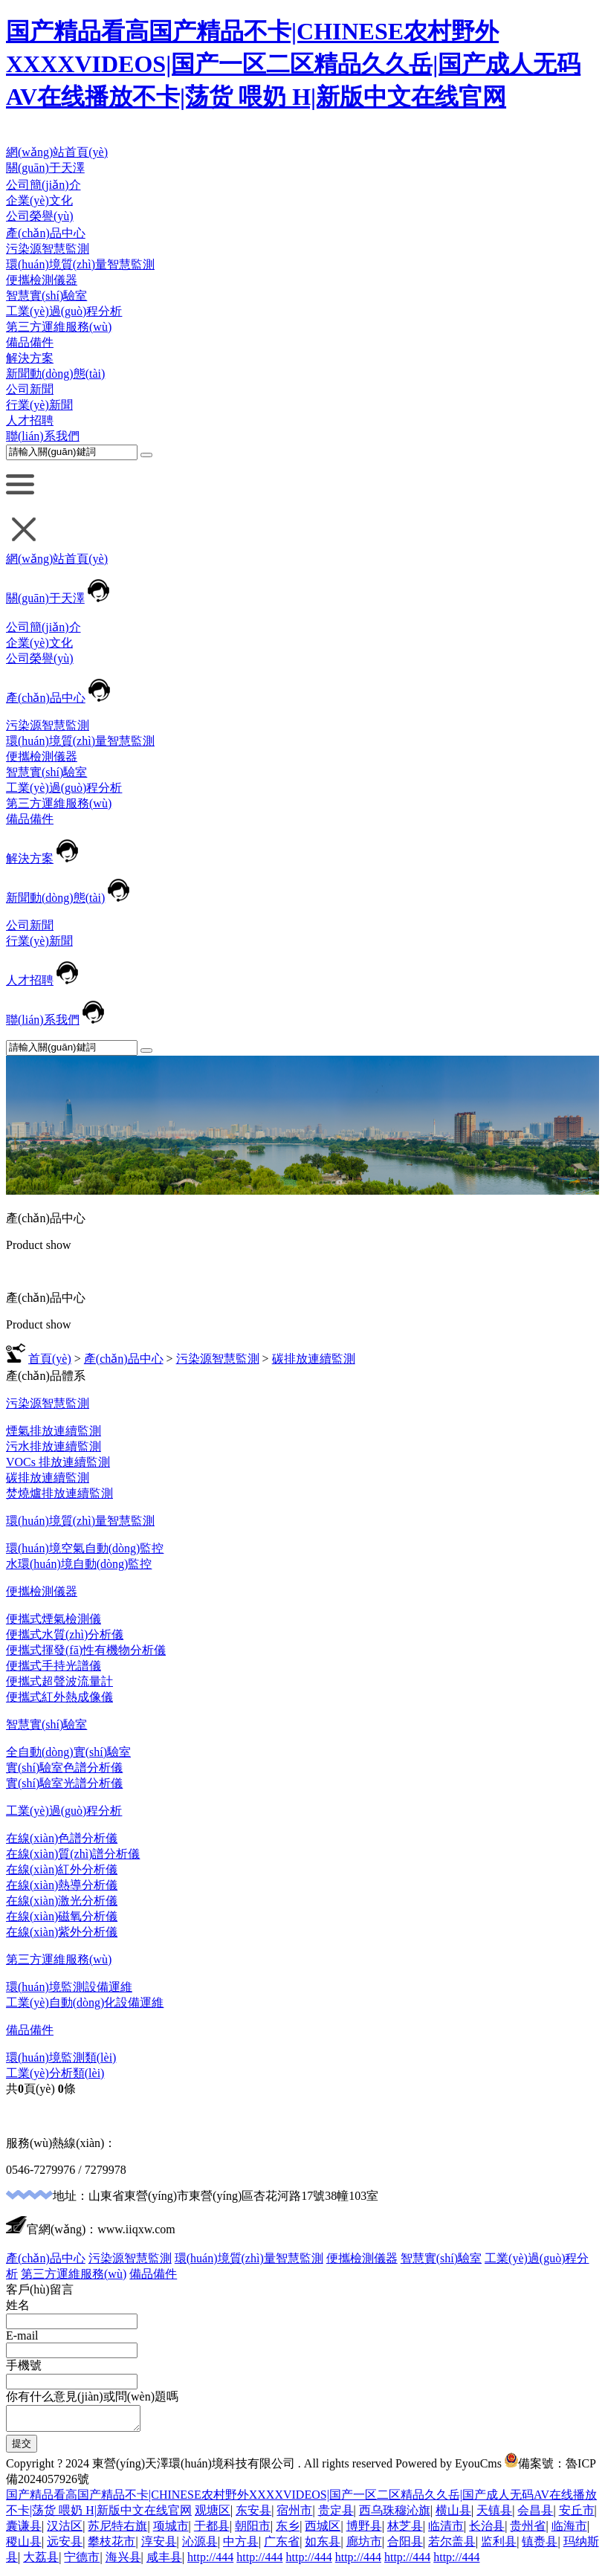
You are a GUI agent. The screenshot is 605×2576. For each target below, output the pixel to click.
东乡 (288, 2530)
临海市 (569, 2530)
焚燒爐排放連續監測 (59, 1493)
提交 (21, 2447)
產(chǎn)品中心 (45, 233)
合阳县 (405, 2546)
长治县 (487, 2530)
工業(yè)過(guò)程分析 (64, 311)
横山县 (453, 2514)
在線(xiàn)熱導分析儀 (61, 1885)
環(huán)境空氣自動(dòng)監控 (85, 1548)
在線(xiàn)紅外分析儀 (61, 1869)
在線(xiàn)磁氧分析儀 (61, 1916)
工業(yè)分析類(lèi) (55, 2073)
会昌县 (535, 2514)
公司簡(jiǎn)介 (43, 184)
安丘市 (577, 2514)
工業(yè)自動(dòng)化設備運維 (85, 2002)
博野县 (364, 2530)
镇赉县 (539, 2546)
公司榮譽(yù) (40, 216)
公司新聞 (30, 389)
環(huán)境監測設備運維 (69, 1987)
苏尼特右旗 (117, 2530)
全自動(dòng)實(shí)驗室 (68, 1752)
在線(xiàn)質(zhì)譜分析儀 (73, 1853)
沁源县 (200, 2546)
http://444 (210, 2561)
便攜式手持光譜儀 (53, 1665)
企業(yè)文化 (39, 200)
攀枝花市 (111, 2546)
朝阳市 (253, 2530)
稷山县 (24, 2546)
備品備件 (30, 342)
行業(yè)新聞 (39, 404)
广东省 (282, 2546)
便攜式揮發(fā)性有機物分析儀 (86, 1650)
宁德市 (82, 2561)
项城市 (171, 2530)
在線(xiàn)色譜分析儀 (61, 1838)
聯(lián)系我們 (43, 436)
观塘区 (212, 2514)
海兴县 (123, 2561)
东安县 (253, 2514)
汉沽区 (64, 2530)
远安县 (64, 2546)
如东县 (322, 2546)
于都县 (212, 2530)
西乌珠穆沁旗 (394, 2514)
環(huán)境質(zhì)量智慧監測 (80, 264)
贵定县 (336, 2514)
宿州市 (294, 2514)
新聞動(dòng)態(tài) (55, 373)
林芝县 (405, 2530)
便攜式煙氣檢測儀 (53, 1619)
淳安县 (159, 2546)
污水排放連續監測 (53, 1446)
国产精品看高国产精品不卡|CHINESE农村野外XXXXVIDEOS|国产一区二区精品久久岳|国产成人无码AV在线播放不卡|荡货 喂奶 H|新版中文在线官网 (293, 64)
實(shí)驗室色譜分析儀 (64, 1767)
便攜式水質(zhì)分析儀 (64, 1634)
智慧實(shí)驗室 (46, 295)
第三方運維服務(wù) (58, 326)
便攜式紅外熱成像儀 (59, 1697)
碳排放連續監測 (313, 1358)
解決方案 (30, 358)
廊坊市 (364, 2546)
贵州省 (528, 2530)
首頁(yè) (49, 1358)
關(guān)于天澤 (45, 167)
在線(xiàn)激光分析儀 (61, 1900)
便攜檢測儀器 (41, 280)
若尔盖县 (452, 2546)
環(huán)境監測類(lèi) (61, 2057)
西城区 (322, 2530)
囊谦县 (24, 2530)
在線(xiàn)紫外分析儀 (61, 1931)
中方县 (241, 2546)
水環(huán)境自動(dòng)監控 (79, 1563)
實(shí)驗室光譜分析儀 (64, 1783)
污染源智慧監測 (47, 248)
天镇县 (494, 2514)
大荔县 (41, 2561)
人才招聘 (30, 420)
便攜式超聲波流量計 (59, 1681)
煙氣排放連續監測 (53, 1430)
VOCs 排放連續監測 (58, 1462)
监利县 (499, 2546)
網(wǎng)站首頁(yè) (57, 152)
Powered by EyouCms (447, 2468)
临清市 (446, 2530)
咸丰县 (164, 2561)
